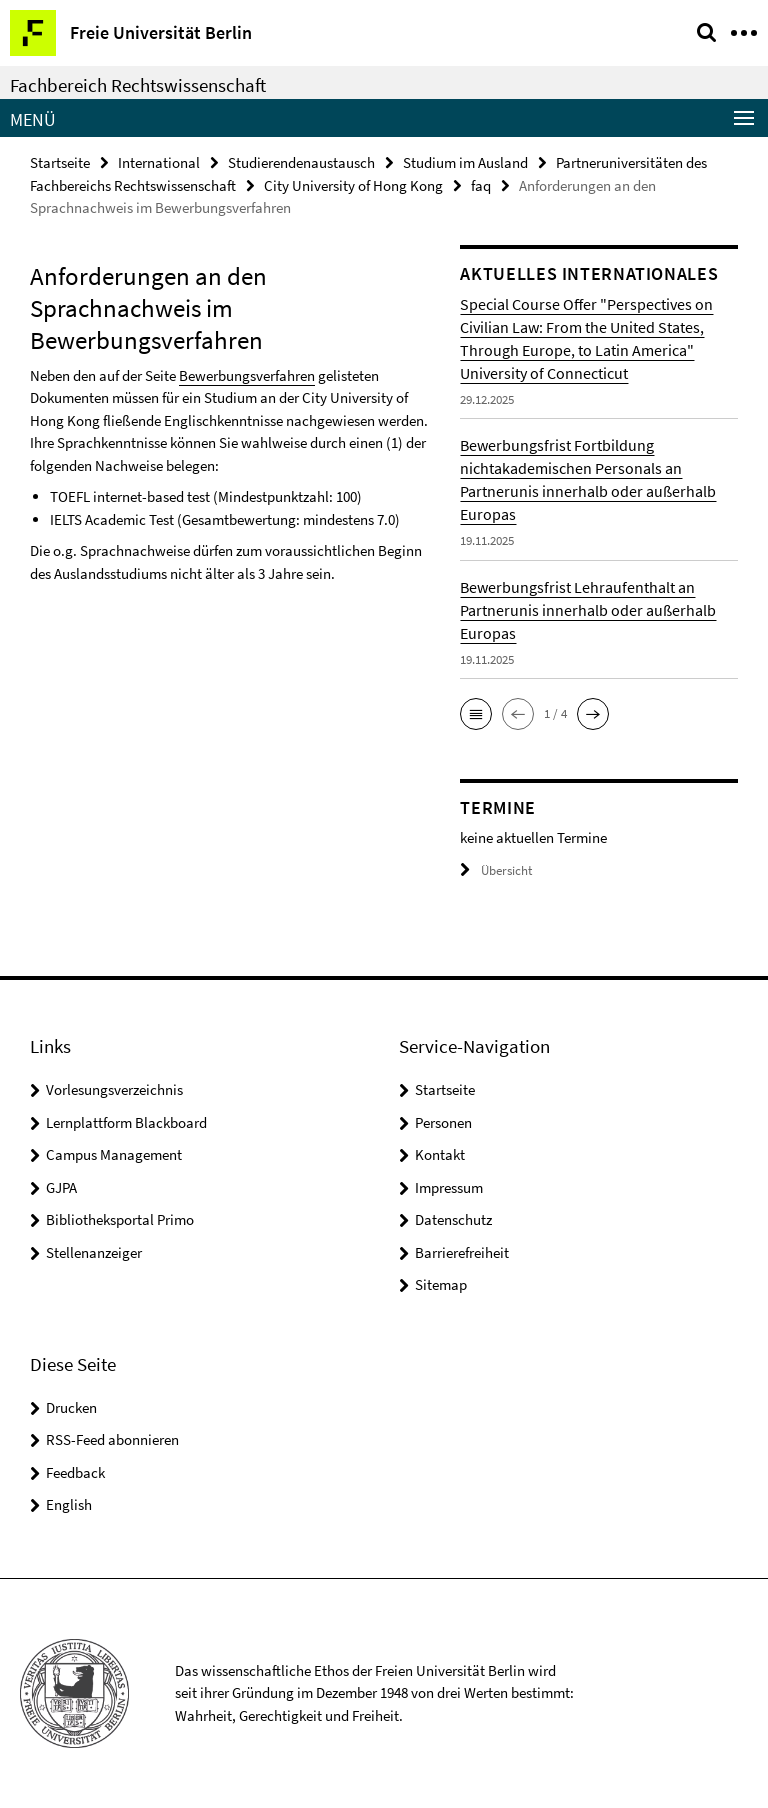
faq (481, 185)
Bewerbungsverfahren (247, 375)
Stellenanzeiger (94, 1252)
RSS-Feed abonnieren (112, 1439)
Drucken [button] (71, 1407)
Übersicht (496, 870)
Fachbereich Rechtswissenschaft (138, 85)
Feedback (75, 1472)
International (159, 162)
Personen (443, 1122)
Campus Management (114, 1154)
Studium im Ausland (465, 162)
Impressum (449, 1187)
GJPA (61, 1187)
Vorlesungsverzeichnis (114, 1089)
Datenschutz (453, 1219)
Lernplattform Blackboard (126, 1122)
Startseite (60, 162)
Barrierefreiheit (462, 1252)
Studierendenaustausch (301, 162)
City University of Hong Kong (353, 185)
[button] (476, 714)
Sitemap (441, 1284)
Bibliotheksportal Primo (120, 1219)
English (69, 1504)
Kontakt (440, 1154)
